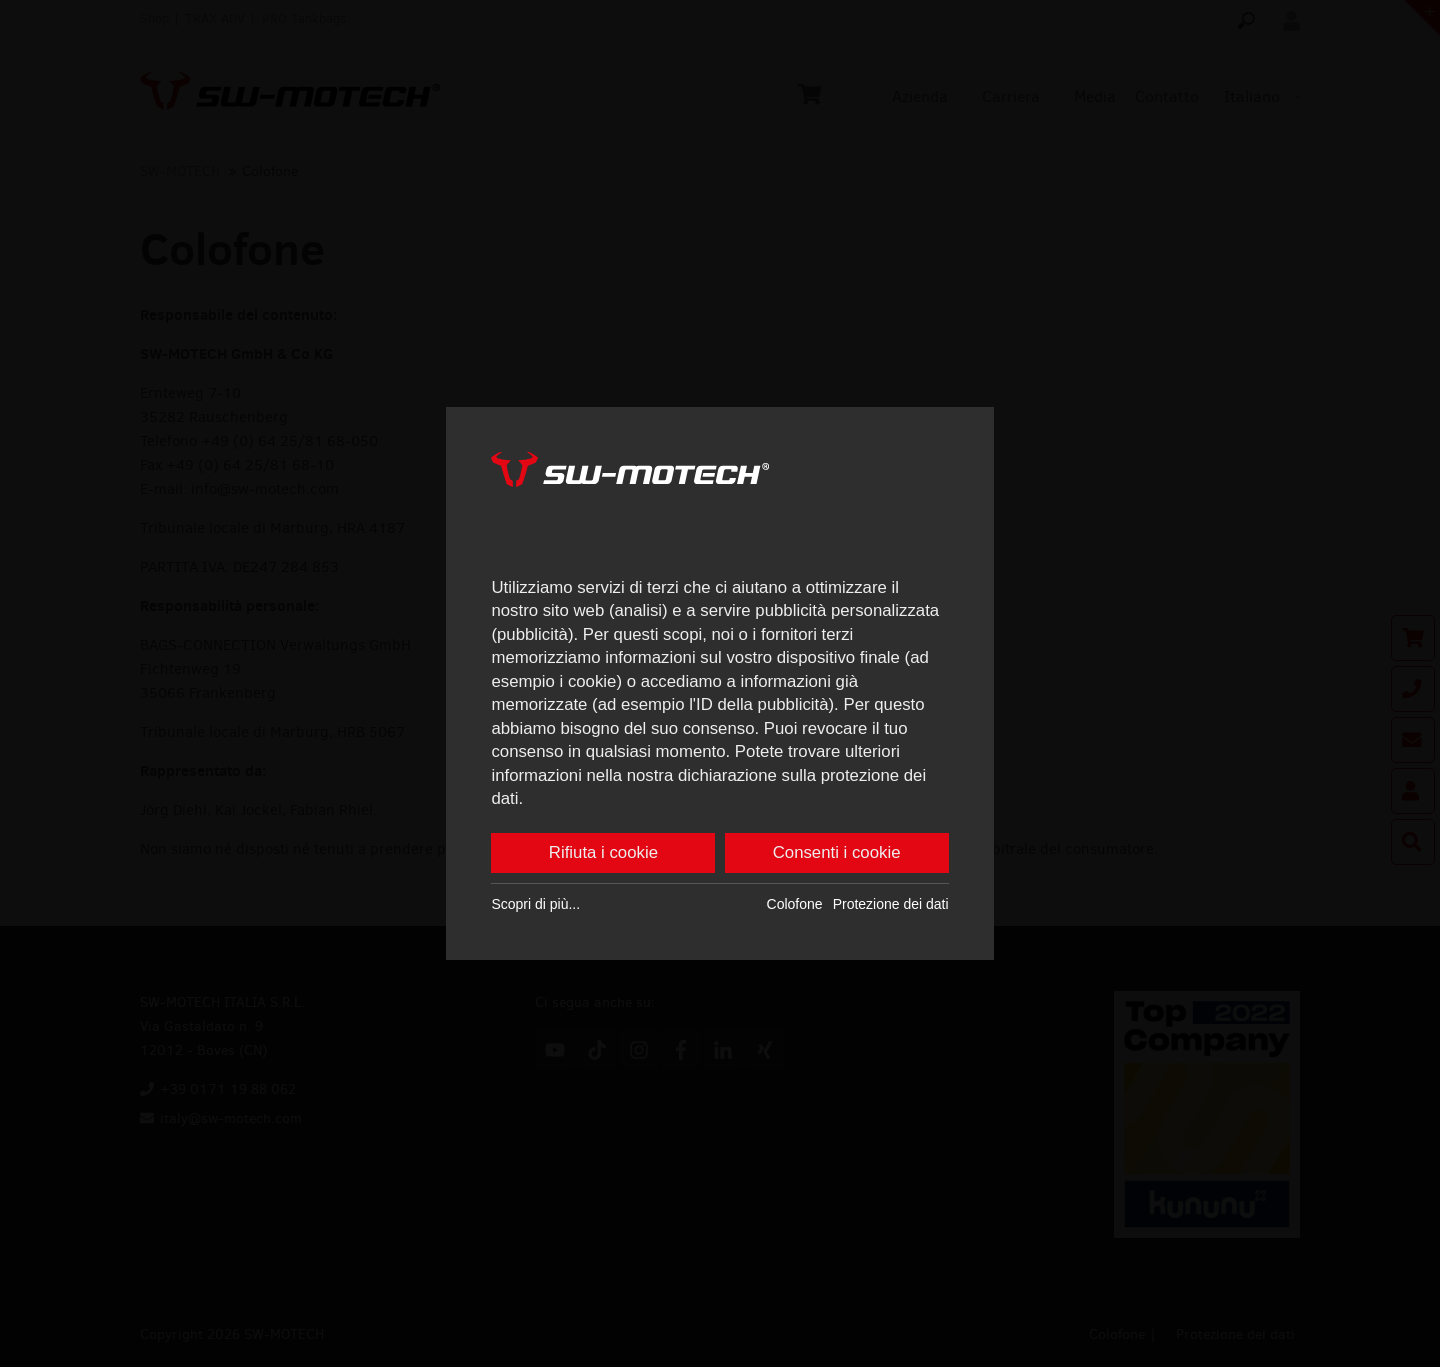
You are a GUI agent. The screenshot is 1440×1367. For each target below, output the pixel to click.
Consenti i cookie (837, 852)
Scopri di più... (535, 904)
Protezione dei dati (891, 904)
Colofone (795, 904)
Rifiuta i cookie (603, 852)
